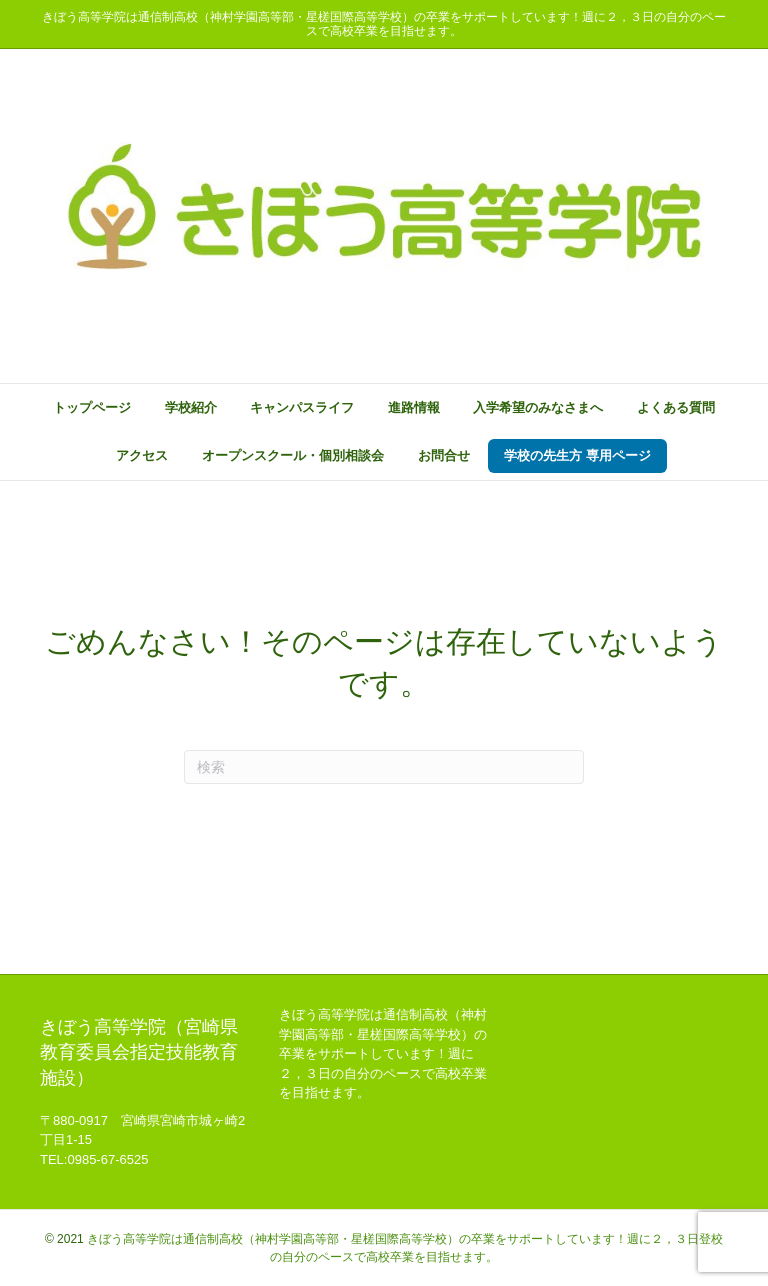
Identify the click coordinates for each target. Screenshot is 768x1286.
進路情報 (414, 407)
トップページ (92, 407)
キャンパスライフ (302, 407)
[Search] (384, 767)
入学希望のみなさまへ (538, 407)
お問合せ (444, 455)
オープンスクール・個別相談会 (293, 455)
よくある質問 (676, 407)
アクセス (142, 455)
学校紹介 (191, 407)
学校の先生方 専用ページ (577, 455)
